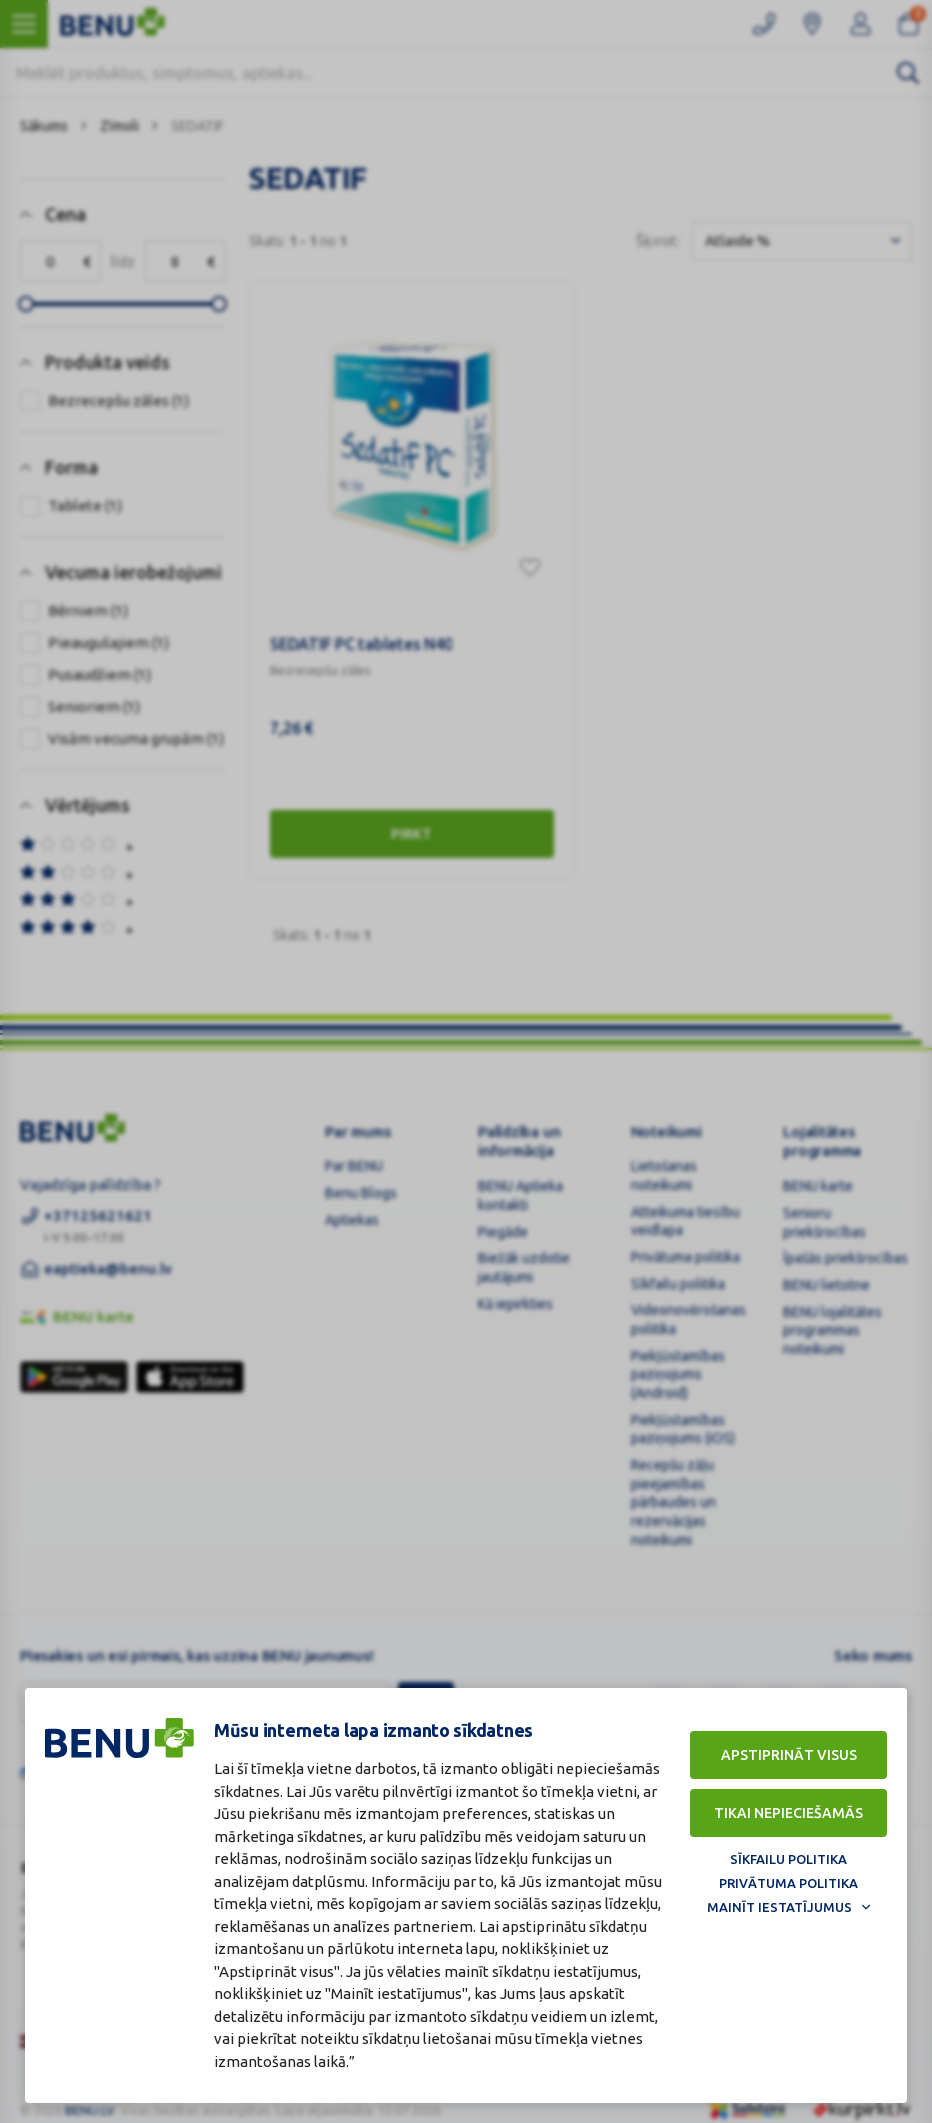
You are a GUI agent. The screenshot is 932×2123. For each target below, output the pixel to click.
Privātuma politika (788, 1883)
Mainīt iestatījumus (779, 1907)
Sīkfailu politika (788, 1859)
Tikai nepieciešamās (788, 1813)
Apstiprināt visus (789, 1755)
